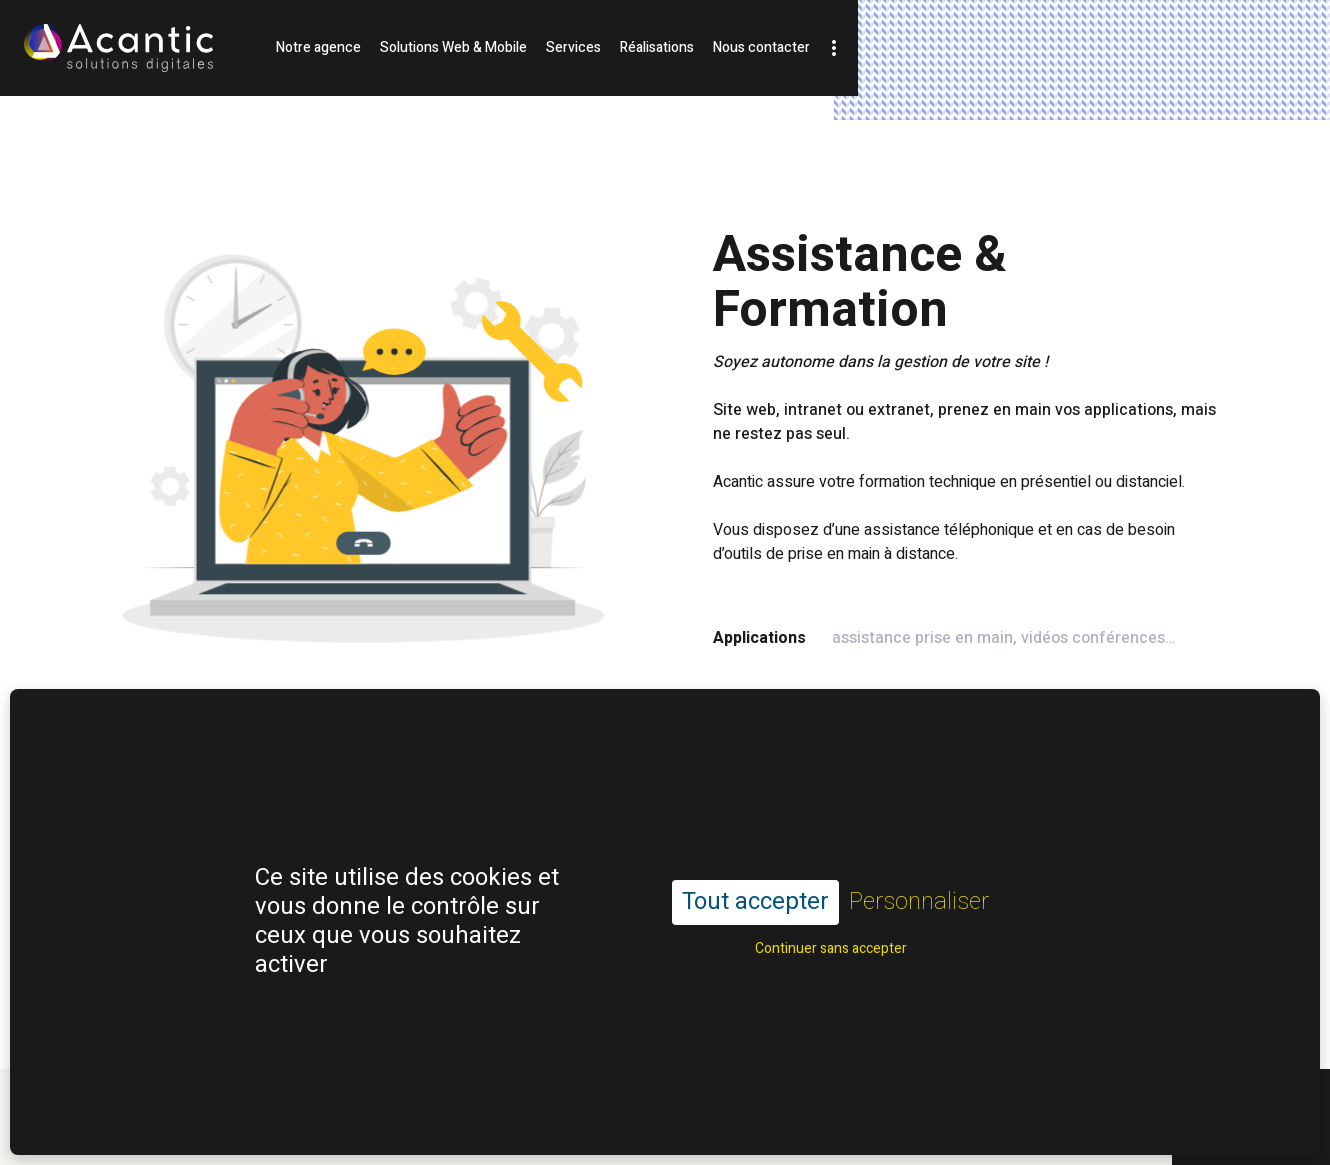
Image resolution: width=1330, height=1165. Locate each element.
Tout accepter (755, 857)
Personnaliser (919, 858)
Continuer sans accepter (831, 903)
